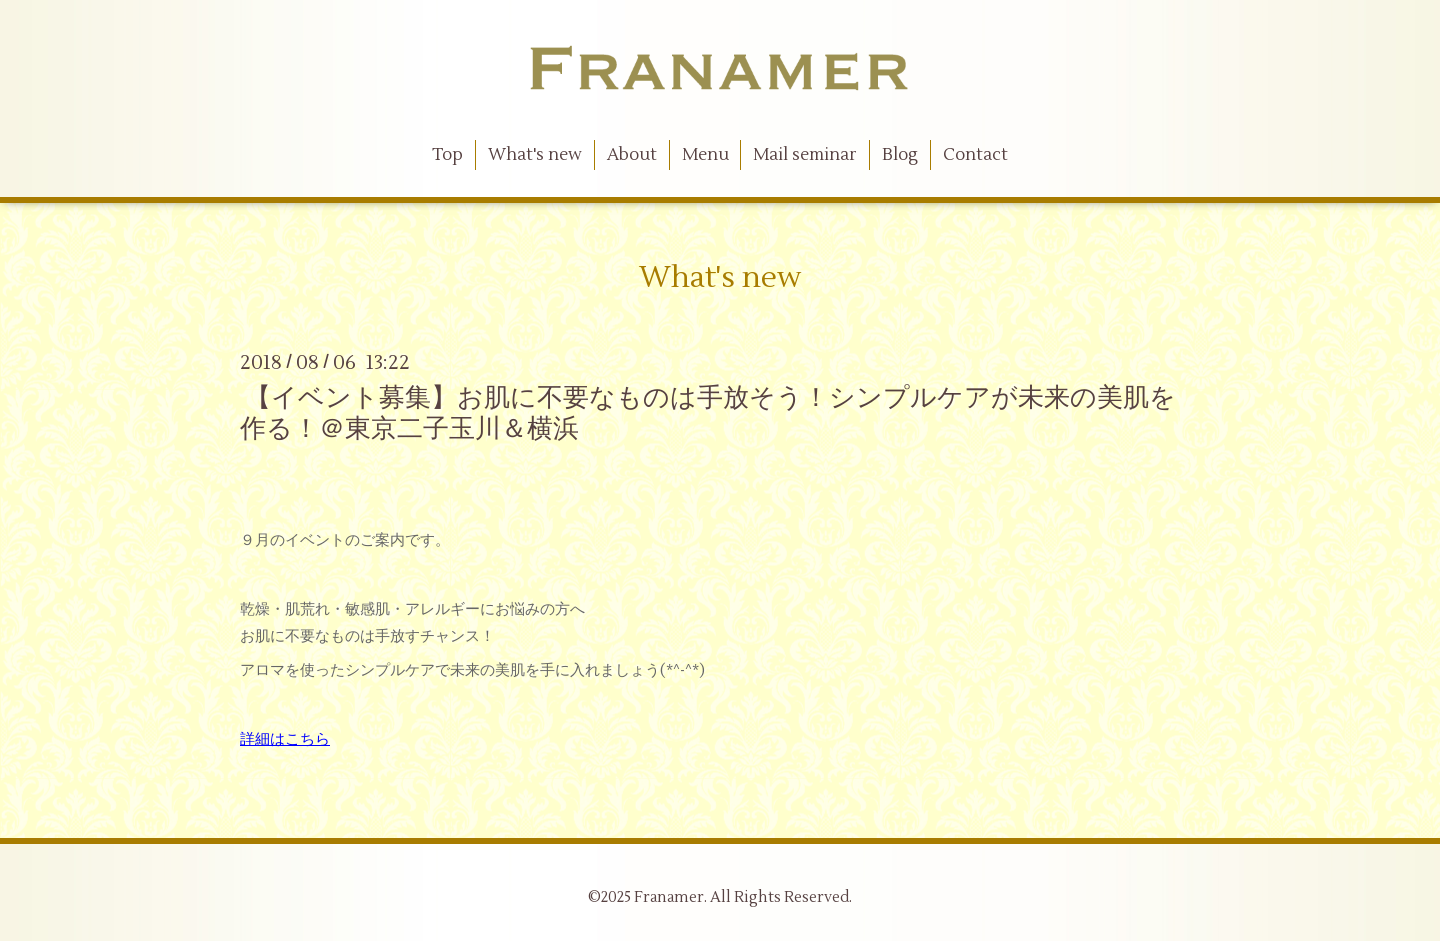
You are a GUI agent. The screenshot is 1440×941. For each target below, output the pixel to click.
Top (447, 155)
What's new (535, 155)
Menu (705, 155)
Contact (975, 155)
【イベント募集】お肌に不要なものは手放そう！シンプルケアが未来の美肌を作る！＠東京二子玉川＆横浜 (708, 413)
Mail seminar (805, 155)
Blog (900, 155)
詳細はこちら (285, 739)
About (632, 155)
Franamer (669, 897)
